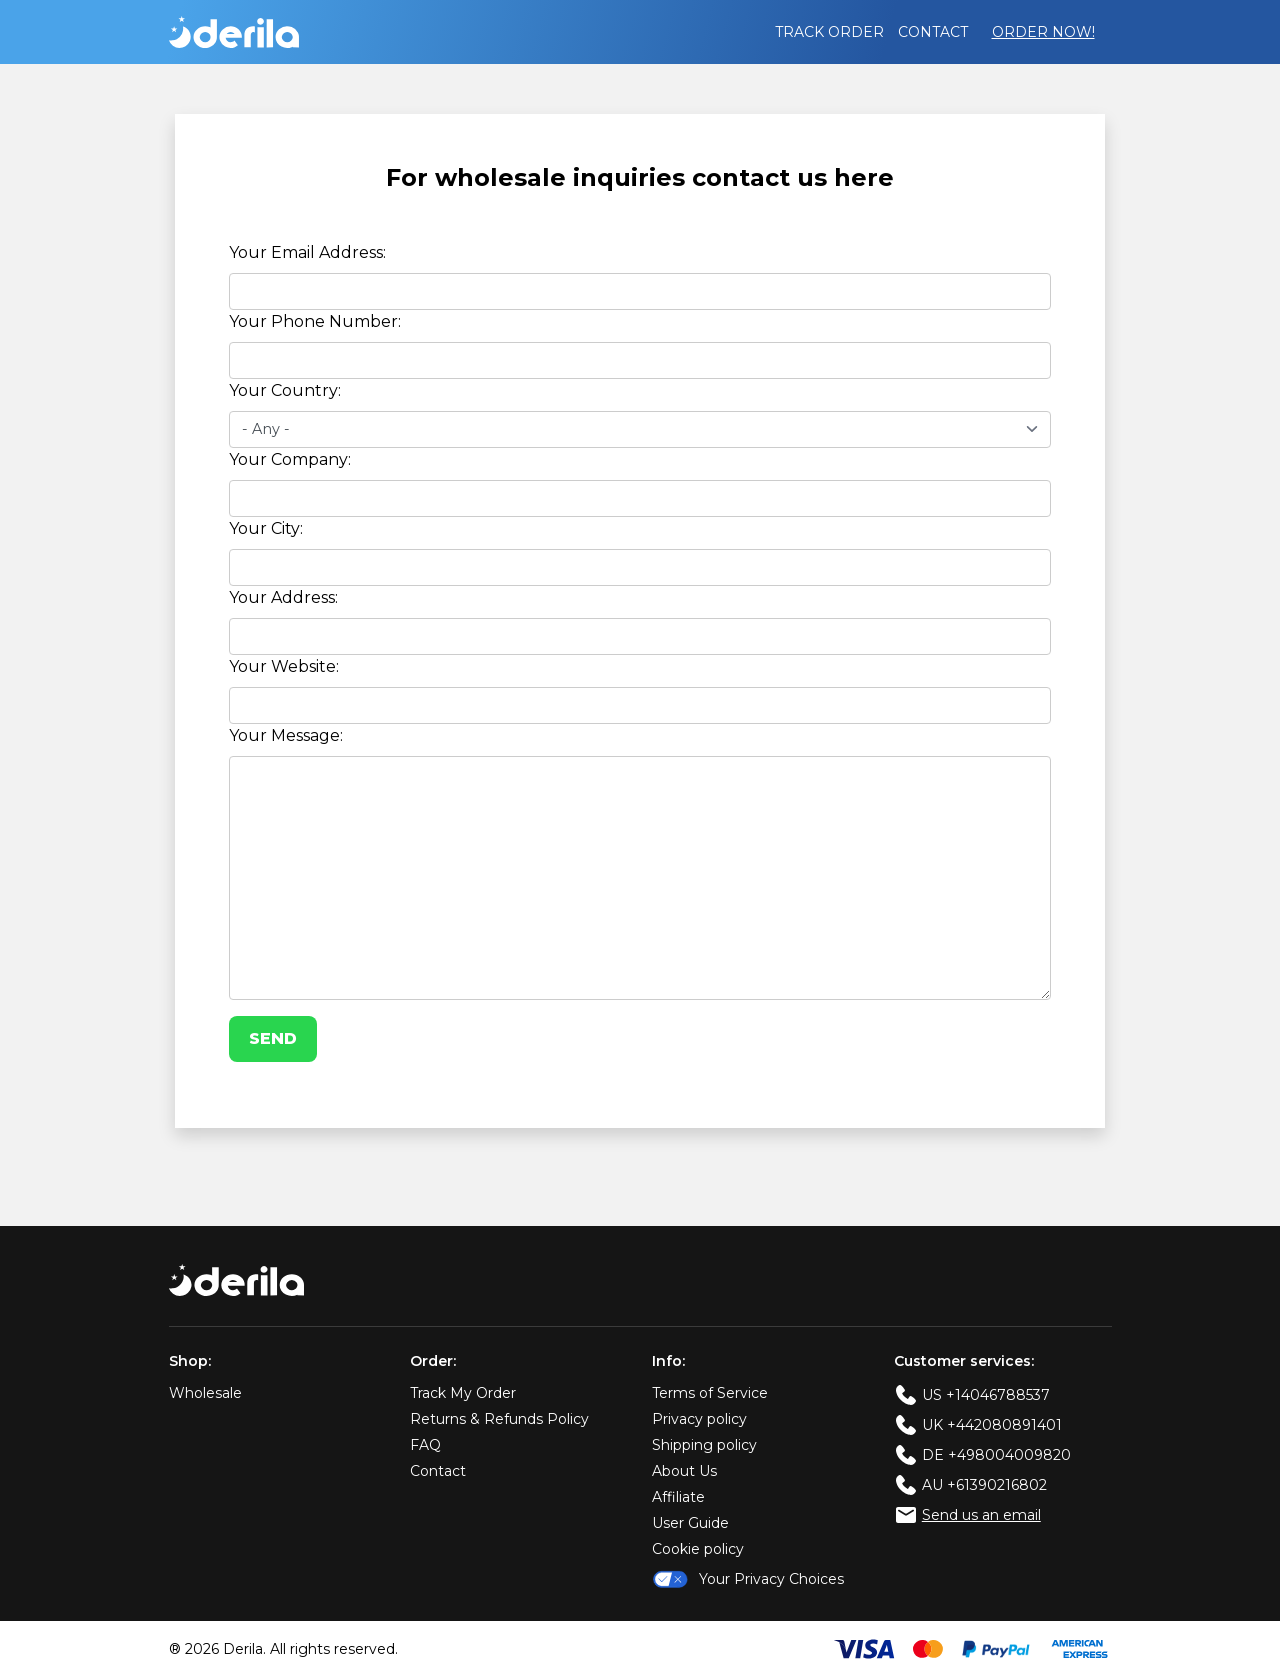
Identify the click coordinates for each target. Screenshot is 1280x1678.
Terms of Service (710, 1393)
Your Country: (285, 390)
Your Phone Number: (315, 321)
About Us (684, 1471)
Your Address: (283, 597)
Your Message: (286, 735)
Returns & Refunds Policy (499, 1419)
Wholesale (205, 1393)
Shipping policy (704, 1445)
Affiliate (678, 1497)
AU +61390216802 (984, 1485)
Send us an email (981, 1515)
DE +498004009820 (996, 1455)
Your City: (266, 528)
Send (273, 1038)
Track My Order (463, 1393)
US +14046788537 (986, 1395)
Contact (933, 32)
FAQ (425, 1445)
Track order (829, 32)
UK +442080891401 (992, 1425)
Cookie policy (698, 1549)
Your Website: (284, 666)
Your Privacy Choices (748, 1579)
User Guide (690, 1523)
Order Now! (1043, 32)
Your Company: (290, 459)
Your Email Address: (307, 252)
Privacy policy (699, 1419)
